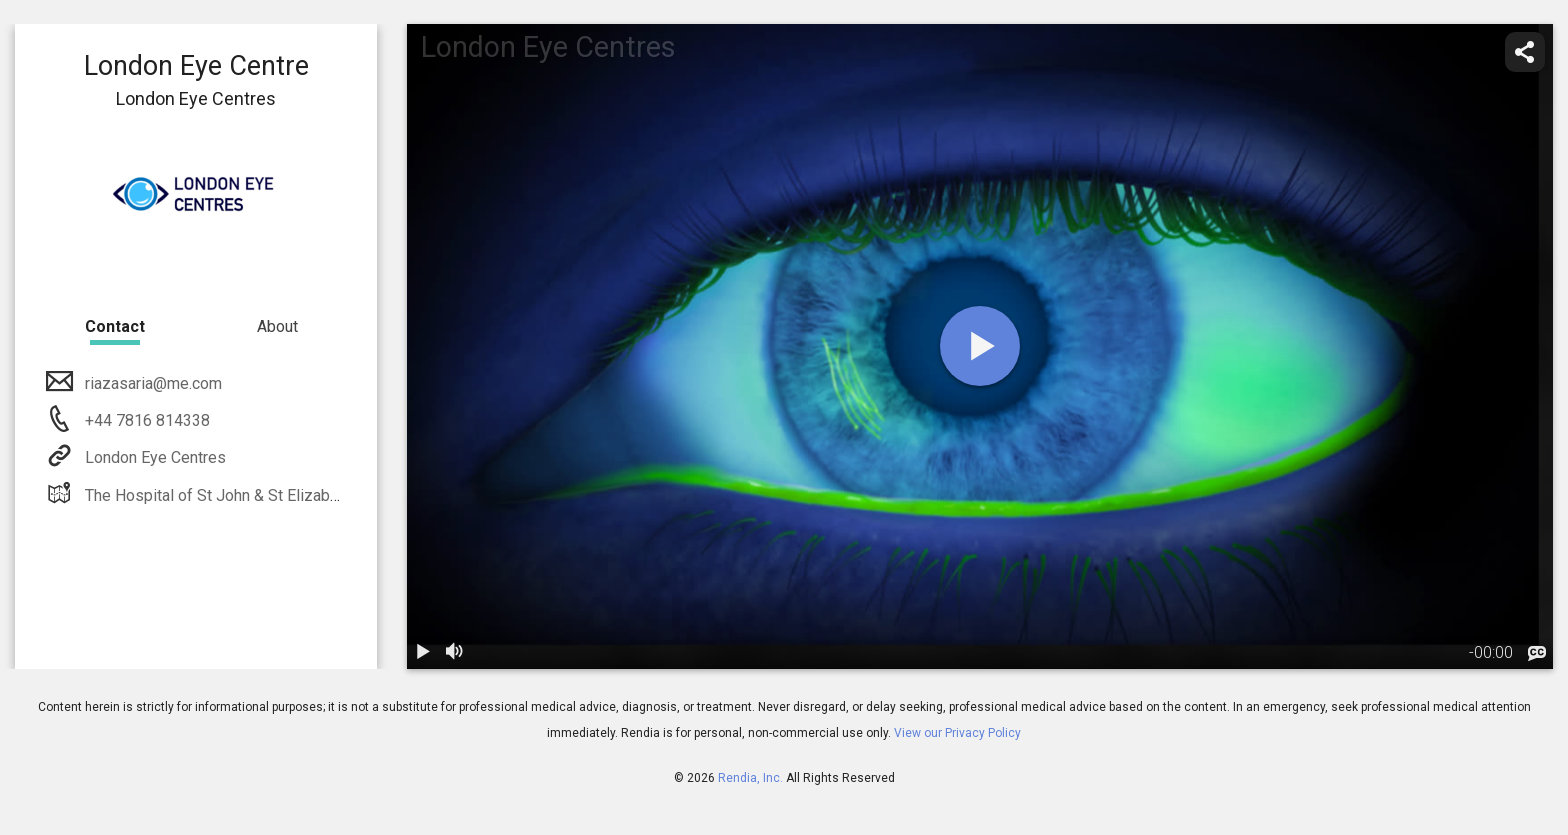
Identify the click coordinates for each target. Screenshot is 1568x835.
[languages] (1537, 654)
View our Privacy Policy (957, 733)
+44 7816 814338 (145, 420)
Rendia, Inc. (750, 778)
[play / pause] (423, 653)
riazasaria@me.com (151, 383)
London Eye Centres (153, 457)
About (277, 326)
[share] (1525, 52)
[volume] (455, 653)
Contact (115, 326)
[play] (980, 346)
